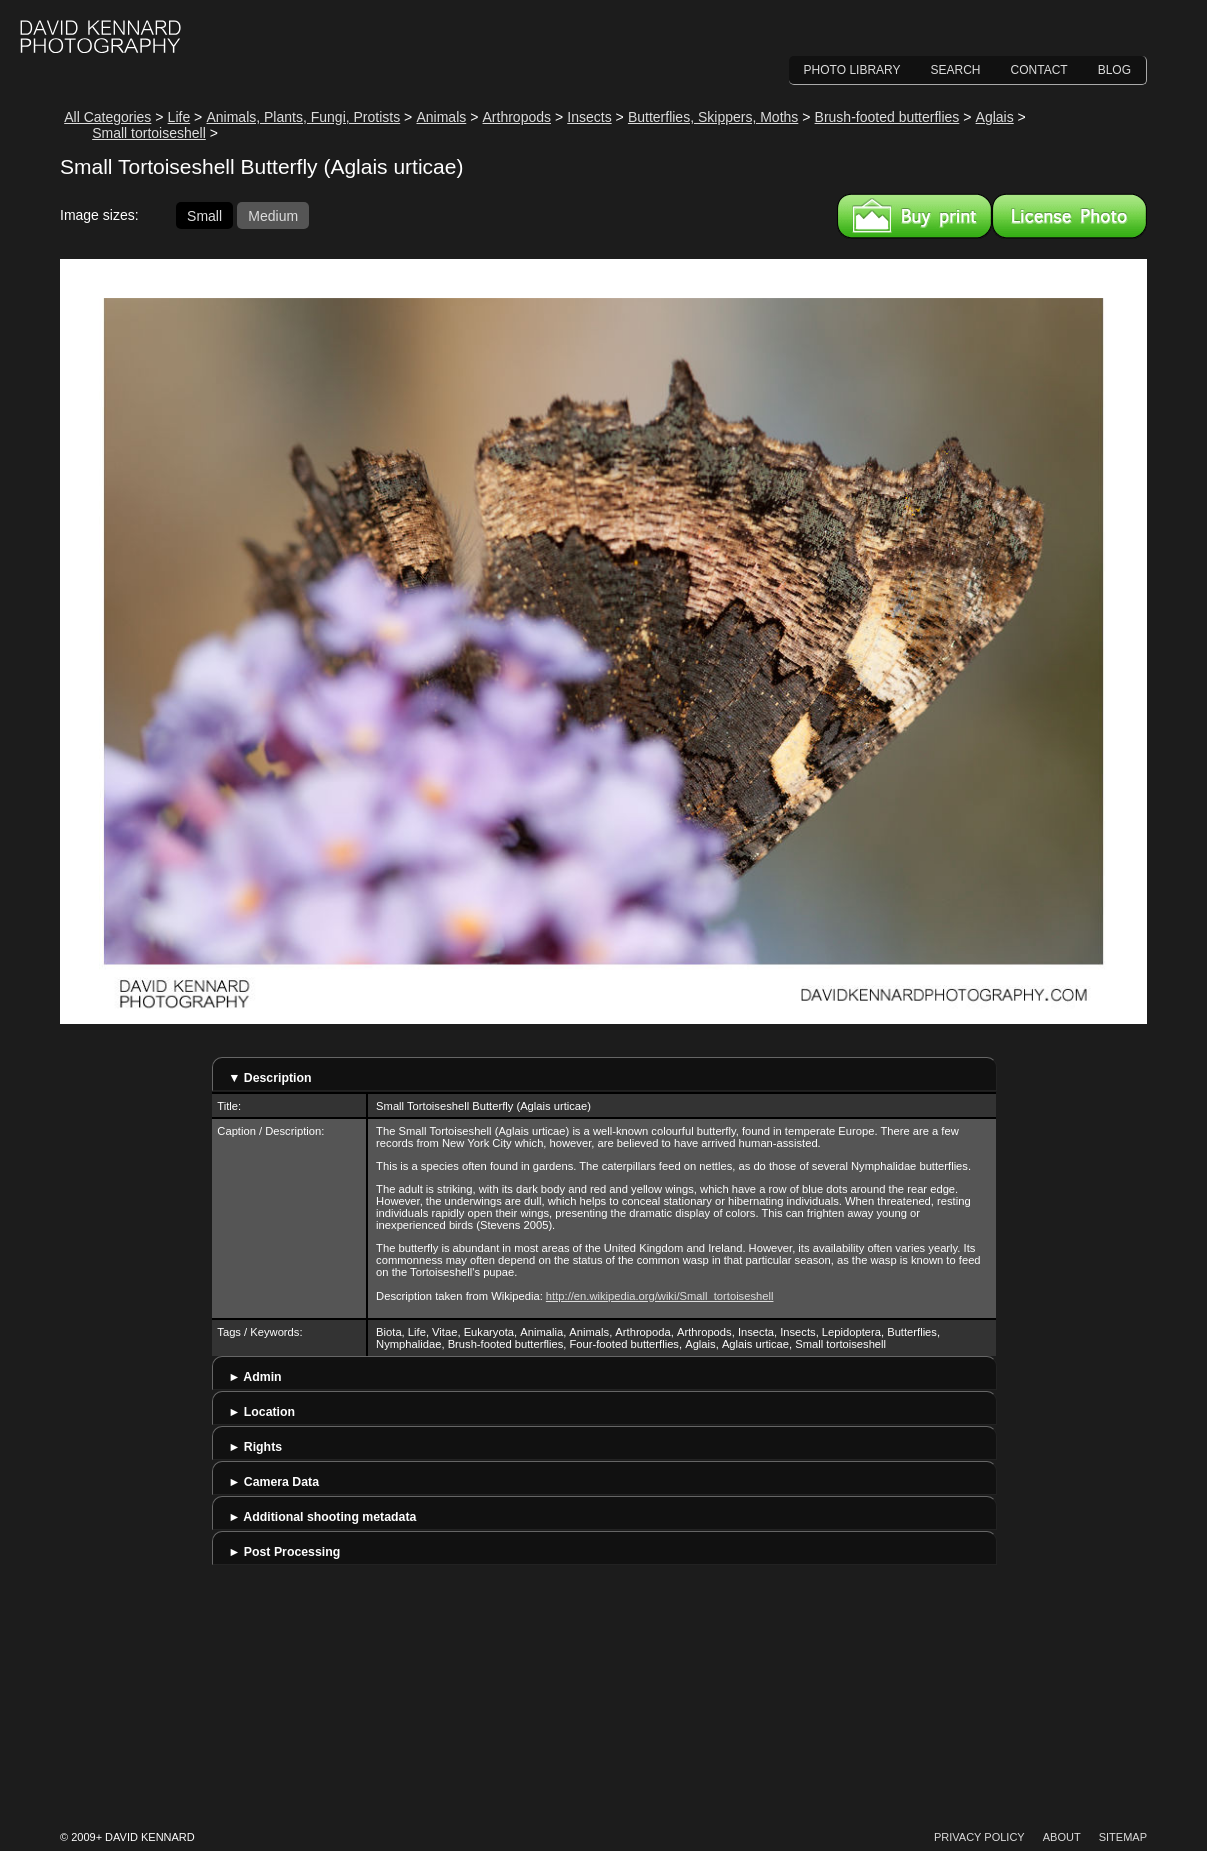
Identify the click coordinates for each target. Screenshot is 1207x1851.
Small (204, 215)
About (1062, 1837)
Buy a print (914, 216)
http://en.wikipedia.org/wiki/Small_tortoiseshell (660, 1296)
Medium (273, 215)
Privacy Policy (979, 1837)
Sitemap (1123, 1837)
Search (956, 70)
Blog (1114, 70)
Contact (1039, 70)
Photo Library (852, 70)
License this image (1069, 216)
